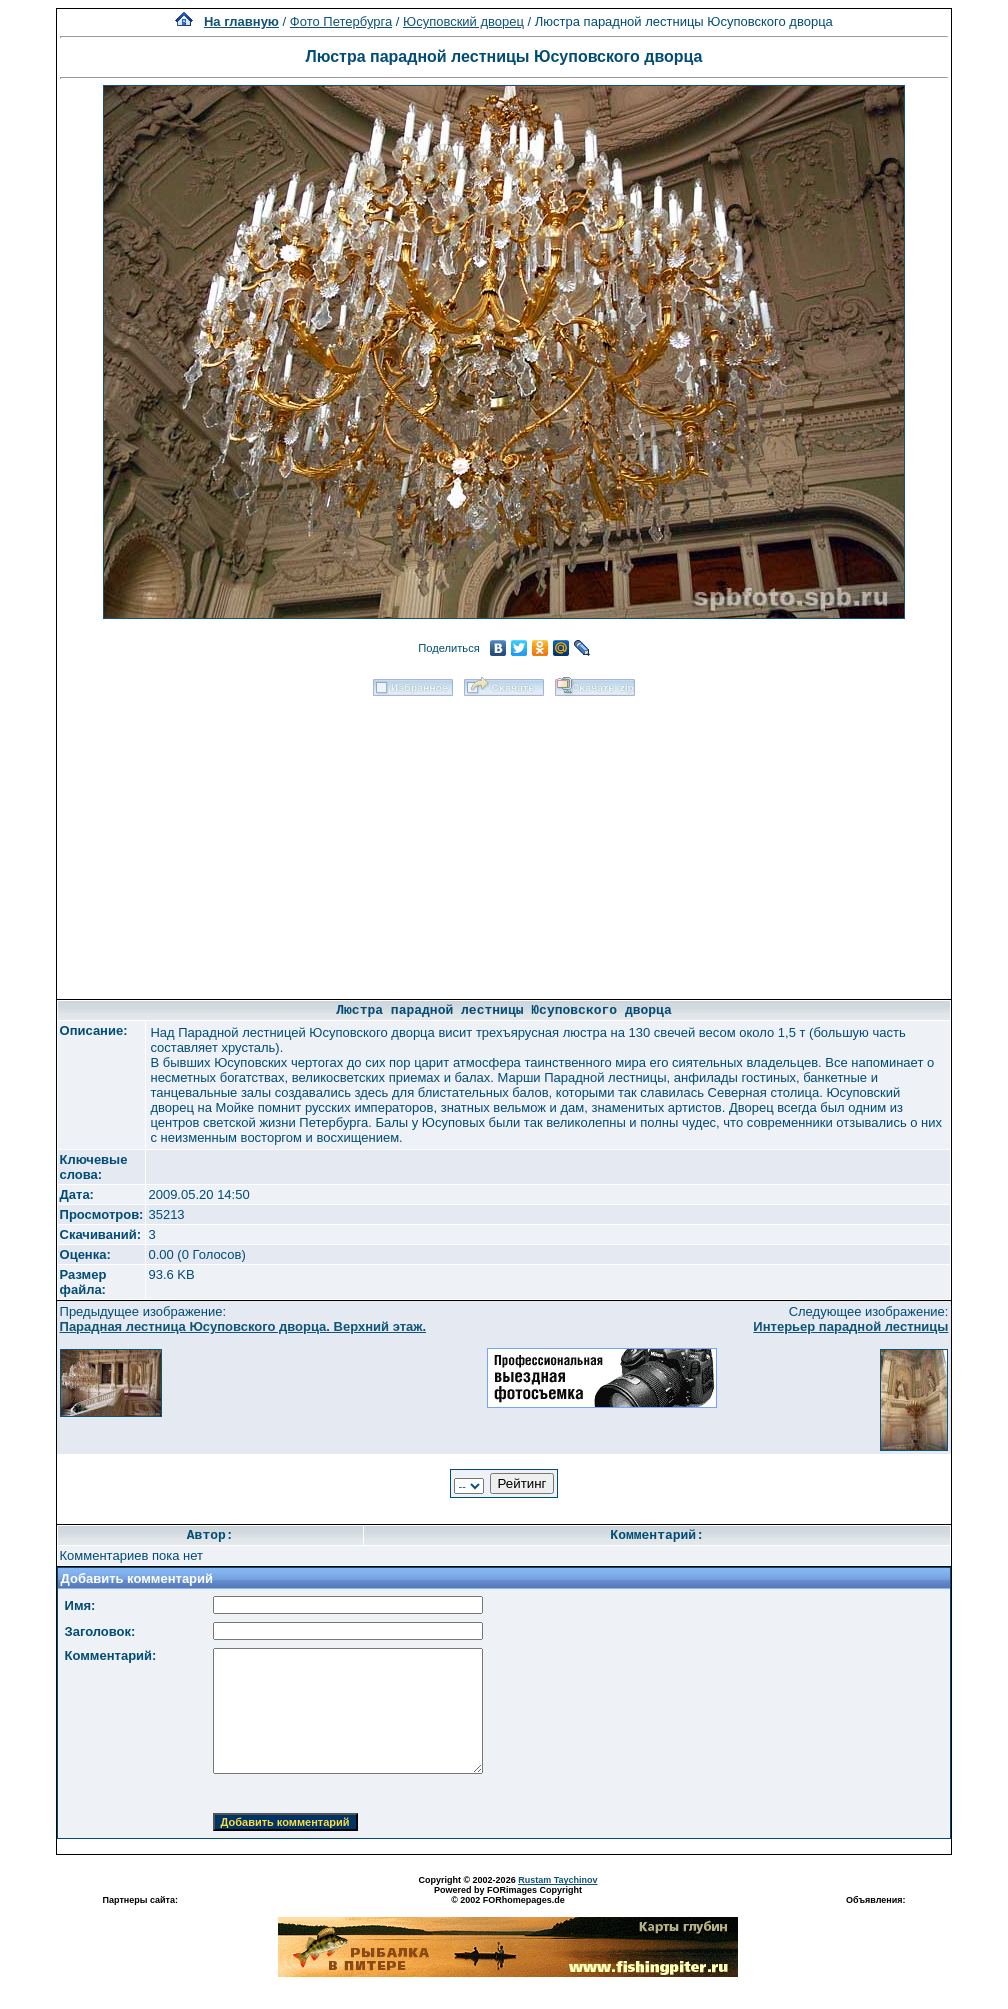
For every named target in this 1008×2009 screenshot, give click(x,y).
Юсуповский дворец (463, 21)
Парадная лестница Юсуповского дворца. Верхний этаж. (243, 1326)
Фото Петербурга (341, 21)
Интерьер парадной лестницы (850, 1326)
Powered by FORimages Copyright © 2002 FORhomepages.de (508, 1895)
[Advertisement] (503, 841)
